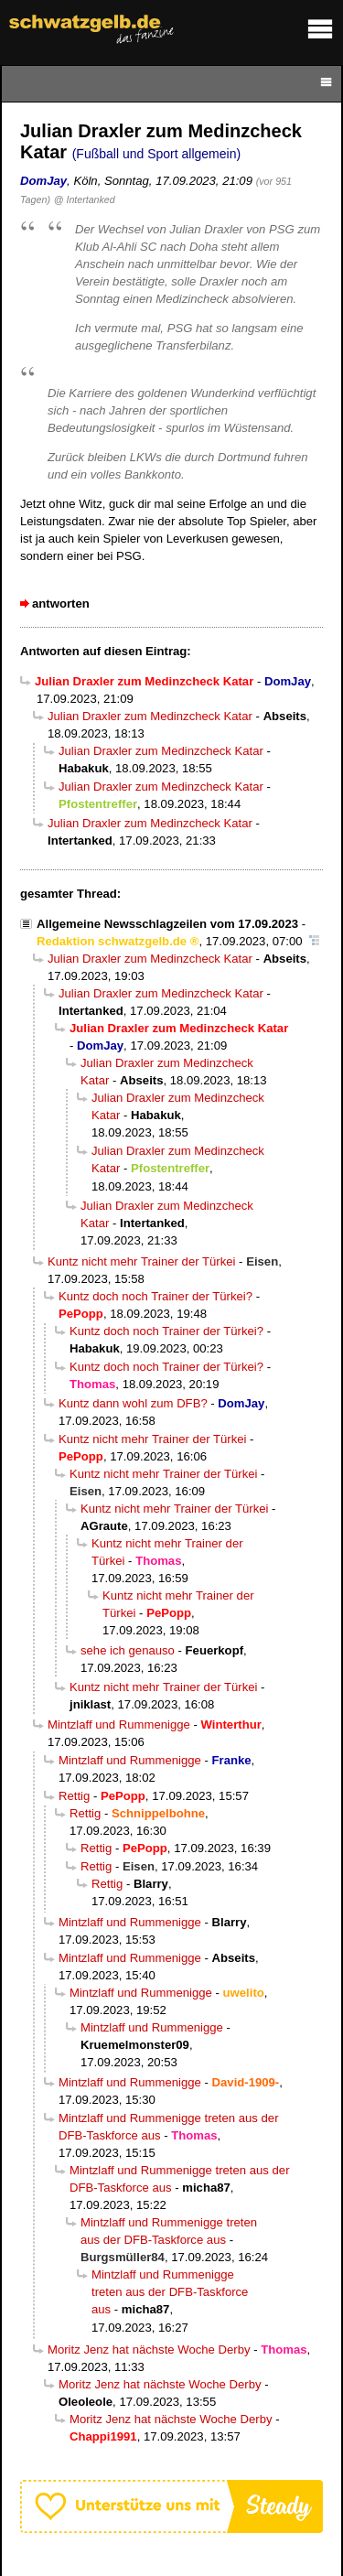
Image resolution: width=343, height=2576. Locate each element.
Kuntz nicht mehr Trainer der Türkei (141, 1261)
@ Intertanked (84, 199)
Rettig (74, 1796)
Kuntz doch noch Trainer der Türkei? (155, 1296)
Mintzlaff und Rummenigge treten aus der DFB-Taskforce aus (169, 2292)
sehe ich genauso (127, 1650)
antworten (61, 603)
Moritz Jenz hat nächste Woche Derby (149, 2349)
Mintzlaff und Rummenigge (119, 1724)
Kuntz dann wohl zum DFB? (133, 1403)
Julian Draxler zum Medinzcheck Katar (150, 716)
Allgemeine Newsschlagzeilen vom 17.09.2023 (167, 924)
